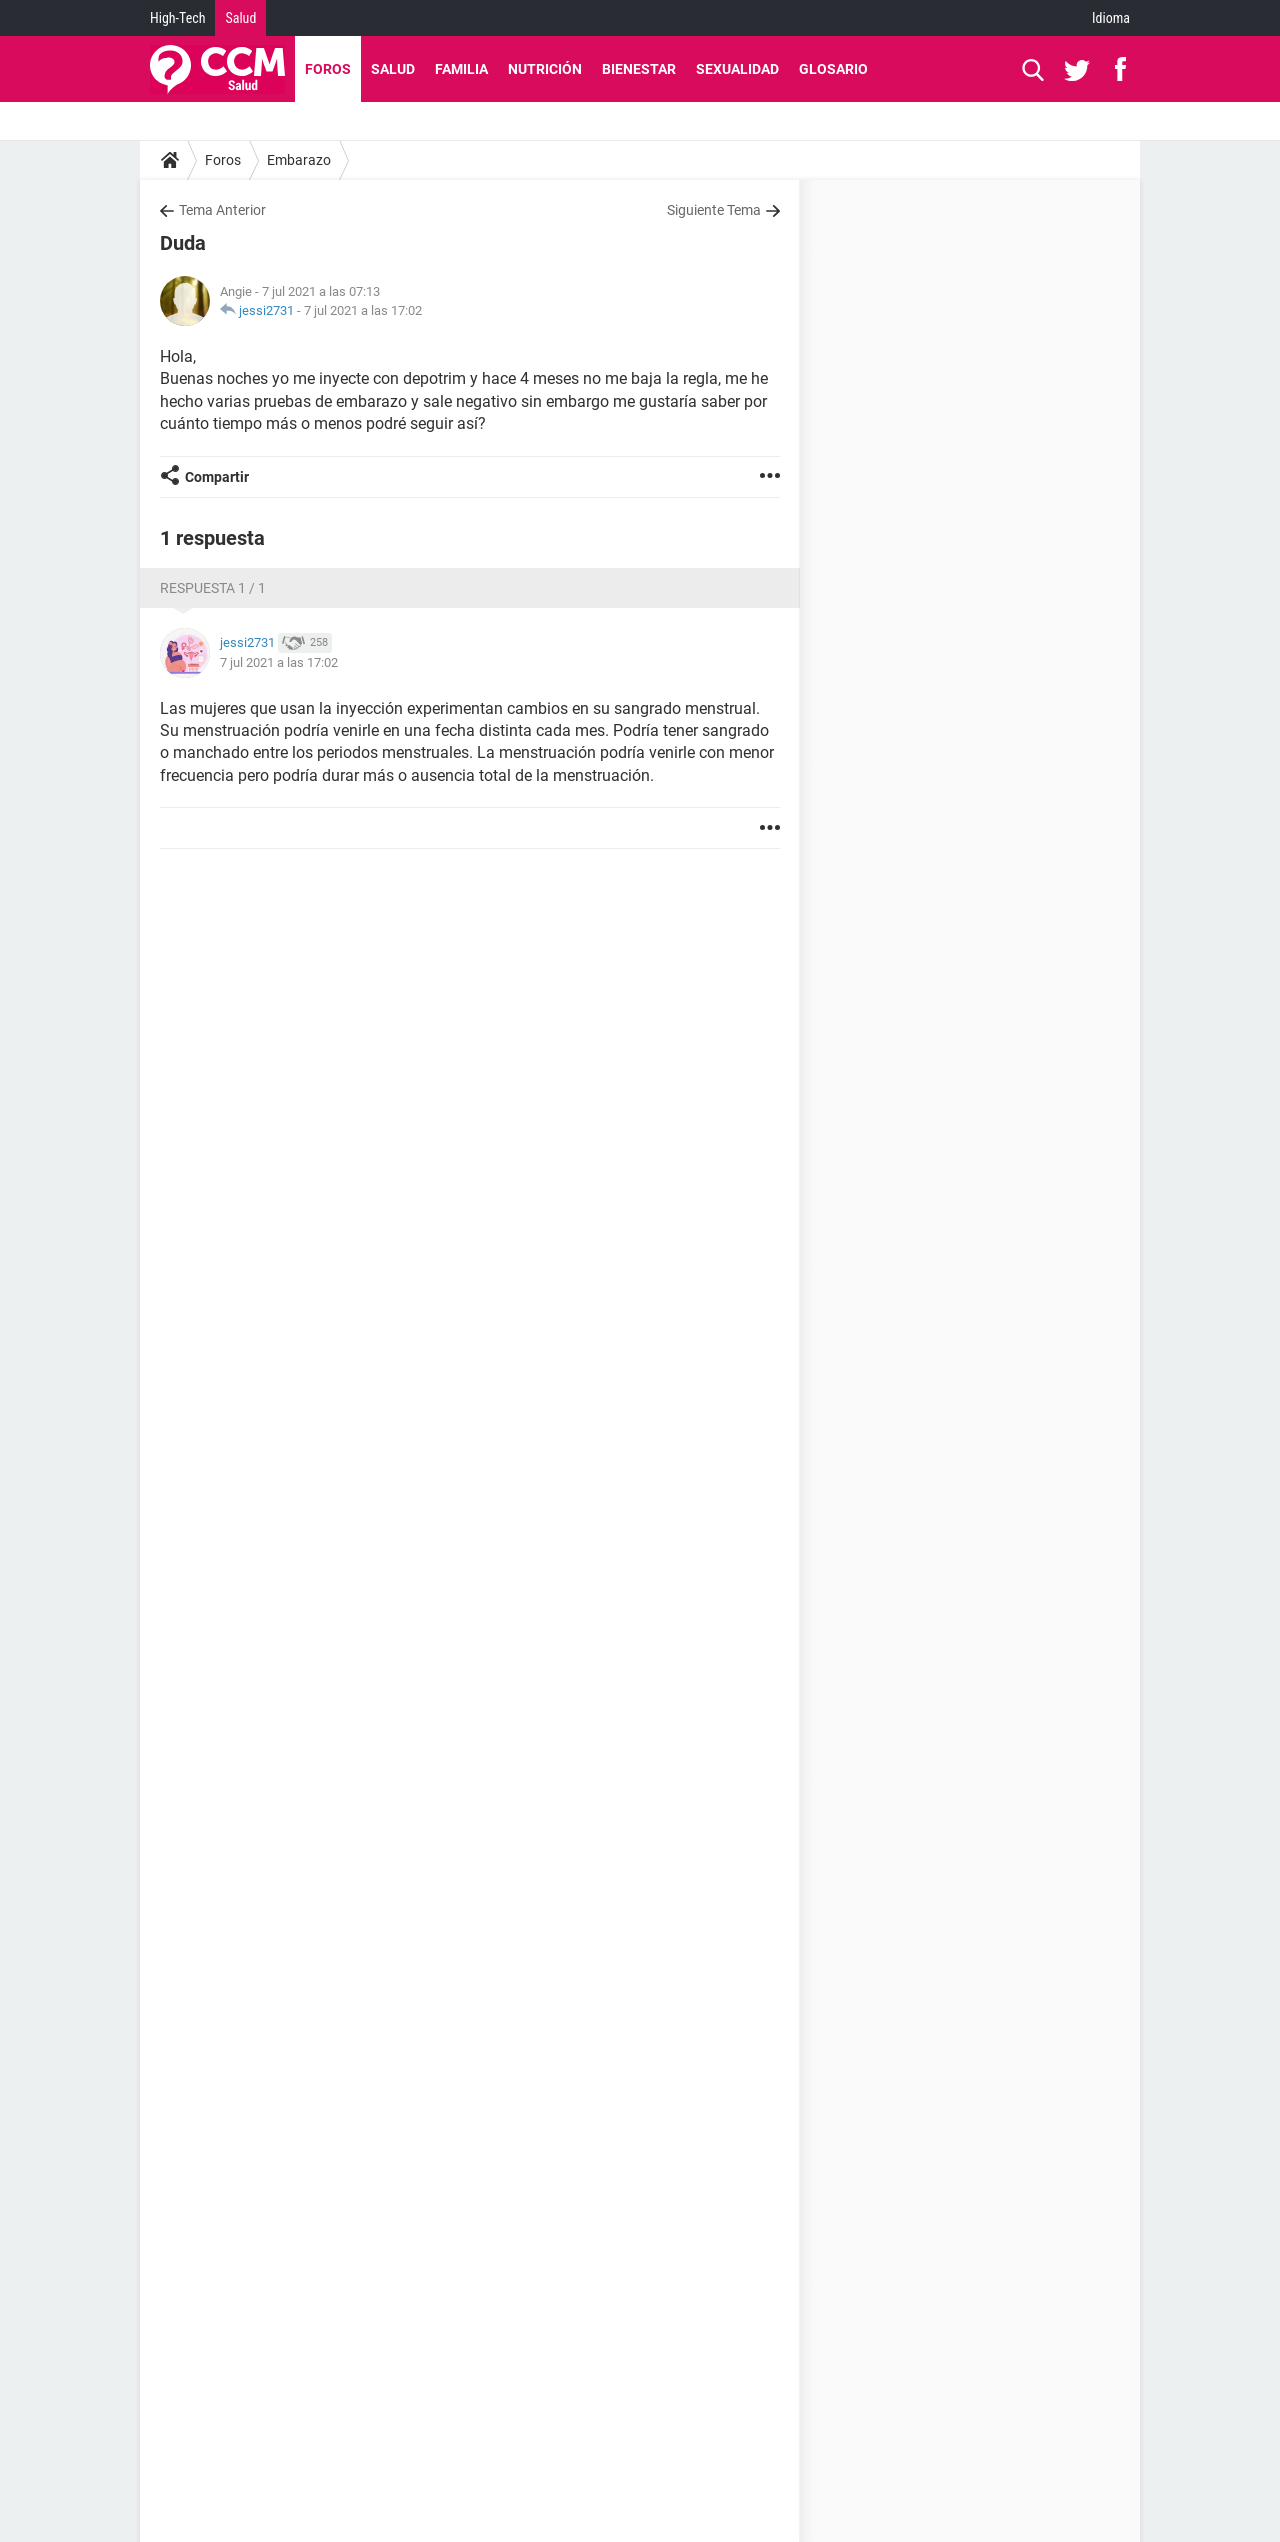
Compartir (217, 477)
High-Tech (177, 18)
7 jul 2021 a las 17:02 (363, 310)
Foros (328, 69)
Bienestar (639, 69)
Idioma (1111, 18)
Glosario (833, 69)
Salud (240, 18)
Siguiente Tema (714, 210)
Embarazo (299, 160)
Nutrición (545, 69)
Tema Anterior (222, 210)
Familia (461, 69)
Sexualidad (737, 69)
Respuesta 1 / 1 (213, 588)
